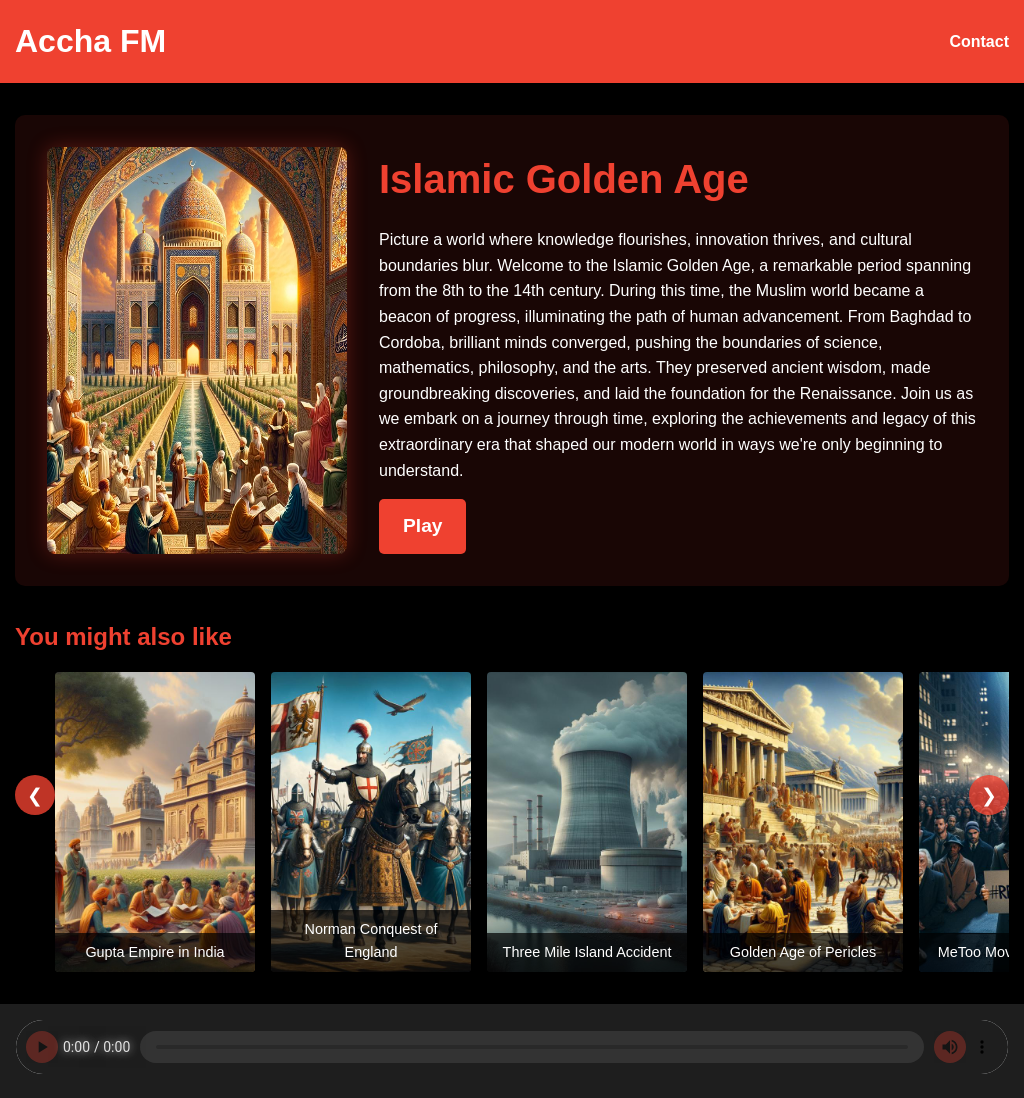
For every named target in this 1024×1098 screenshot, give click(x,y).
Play (422, 525)
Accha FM (90, 41)
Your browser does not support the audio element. (512, 1047)
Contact (979, 41)
